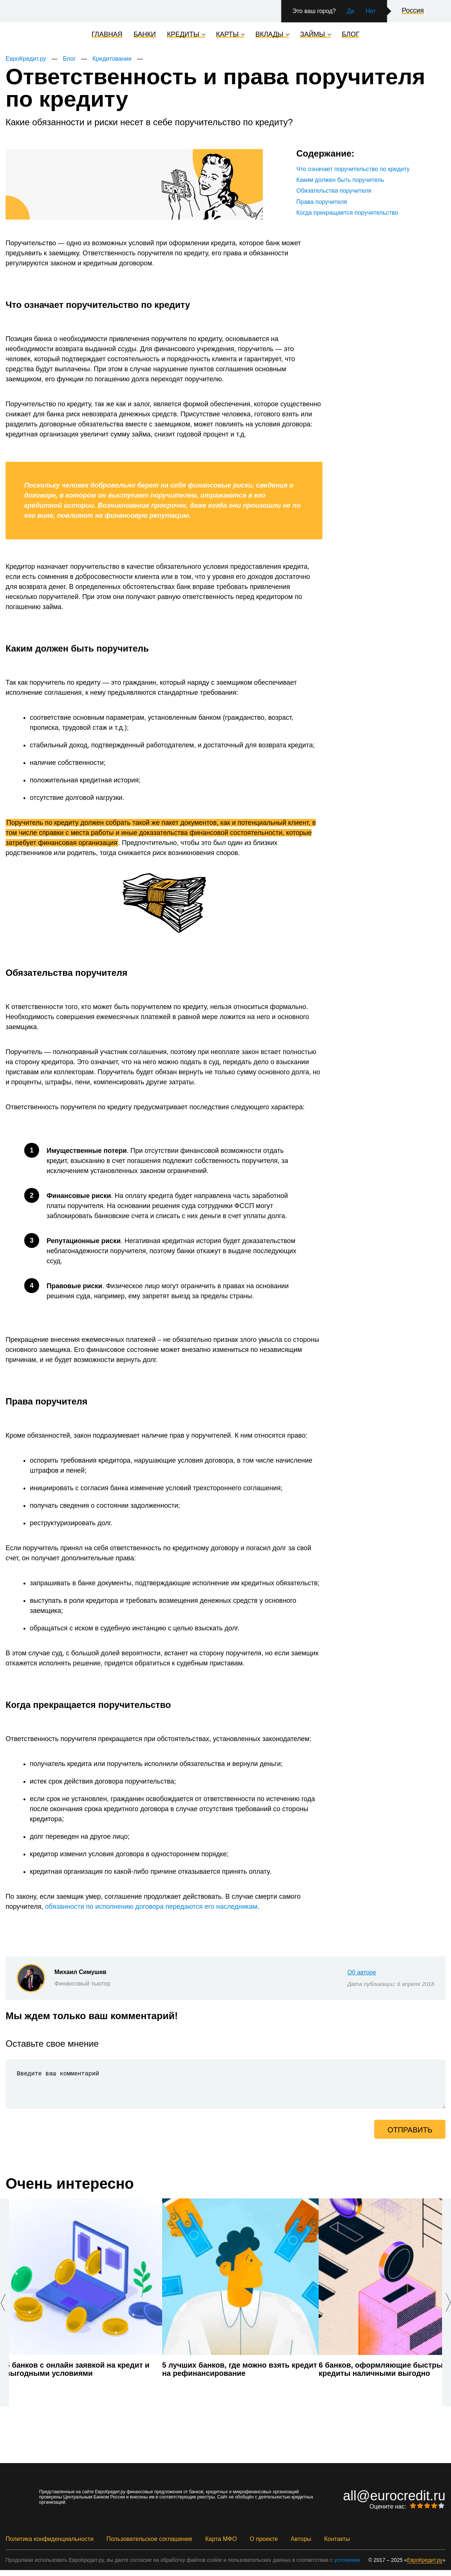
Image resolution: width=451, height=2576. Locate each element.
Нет (371, 11)
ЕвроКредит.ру (26, 59)
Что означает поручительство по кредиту (353, 169)
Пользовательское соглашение (149, 2545)
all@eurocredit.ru (394, 2502)
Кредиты (183, 35)
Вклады (269, 35)
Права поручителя (321, 202)
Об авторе (361, 1972)
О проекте (264, 2545)
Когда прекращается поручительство (347, 212)
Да (350, 11)
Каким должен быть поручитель (340, 180)
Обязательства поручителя (333, 190)
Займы (312, 35)
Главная (107, 35)
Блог (350, 35)
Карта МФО (221, 2545)
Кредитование (112, 59)
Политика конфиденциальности (50, 2545)
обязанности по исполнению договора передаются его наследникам (151, 1906)
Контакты (337, 2545)
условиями (347, 2566)
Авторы (301, 2545)
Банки (144, 35)
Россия (413, 11)
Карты (227, 35)
